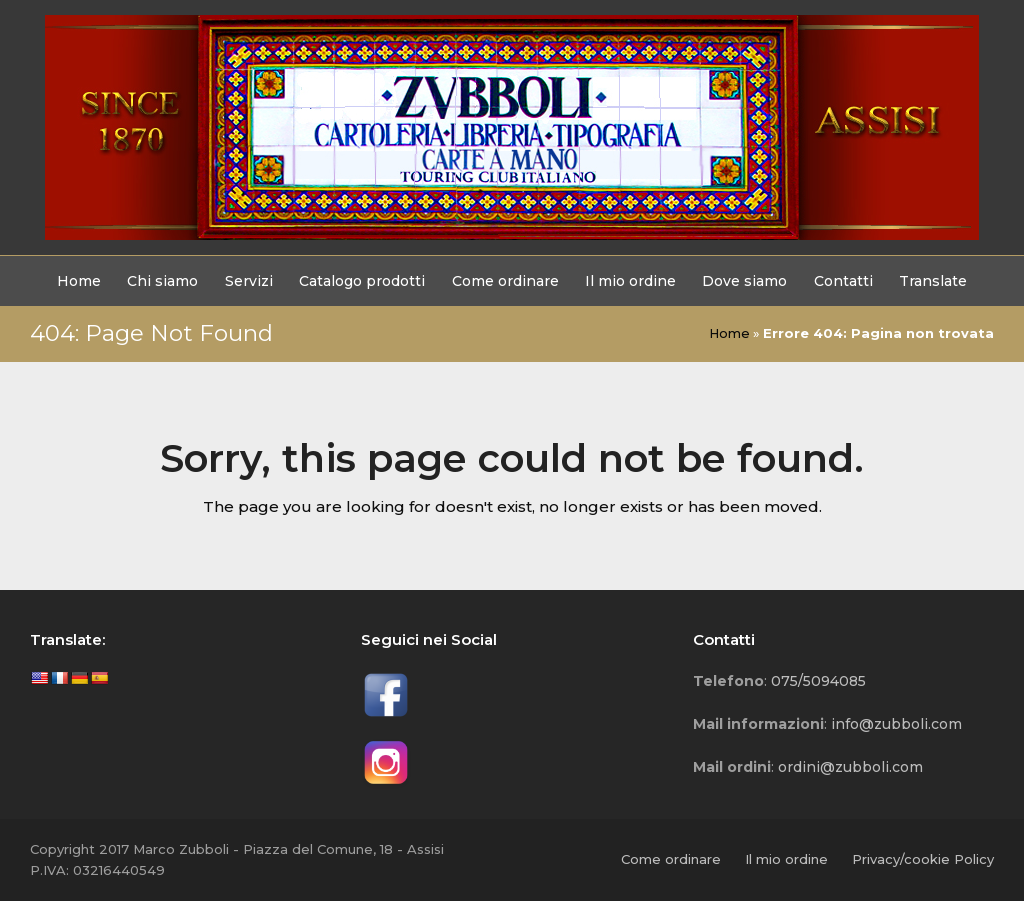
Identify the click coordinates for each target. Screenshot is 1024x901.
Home (729, 333)
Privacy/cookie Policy (923, 859)
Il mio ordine (786, 859)
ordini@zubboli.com (850, 767)
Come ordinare (671, 859)
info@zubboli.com (896, 724)
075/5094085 (818, 681)
